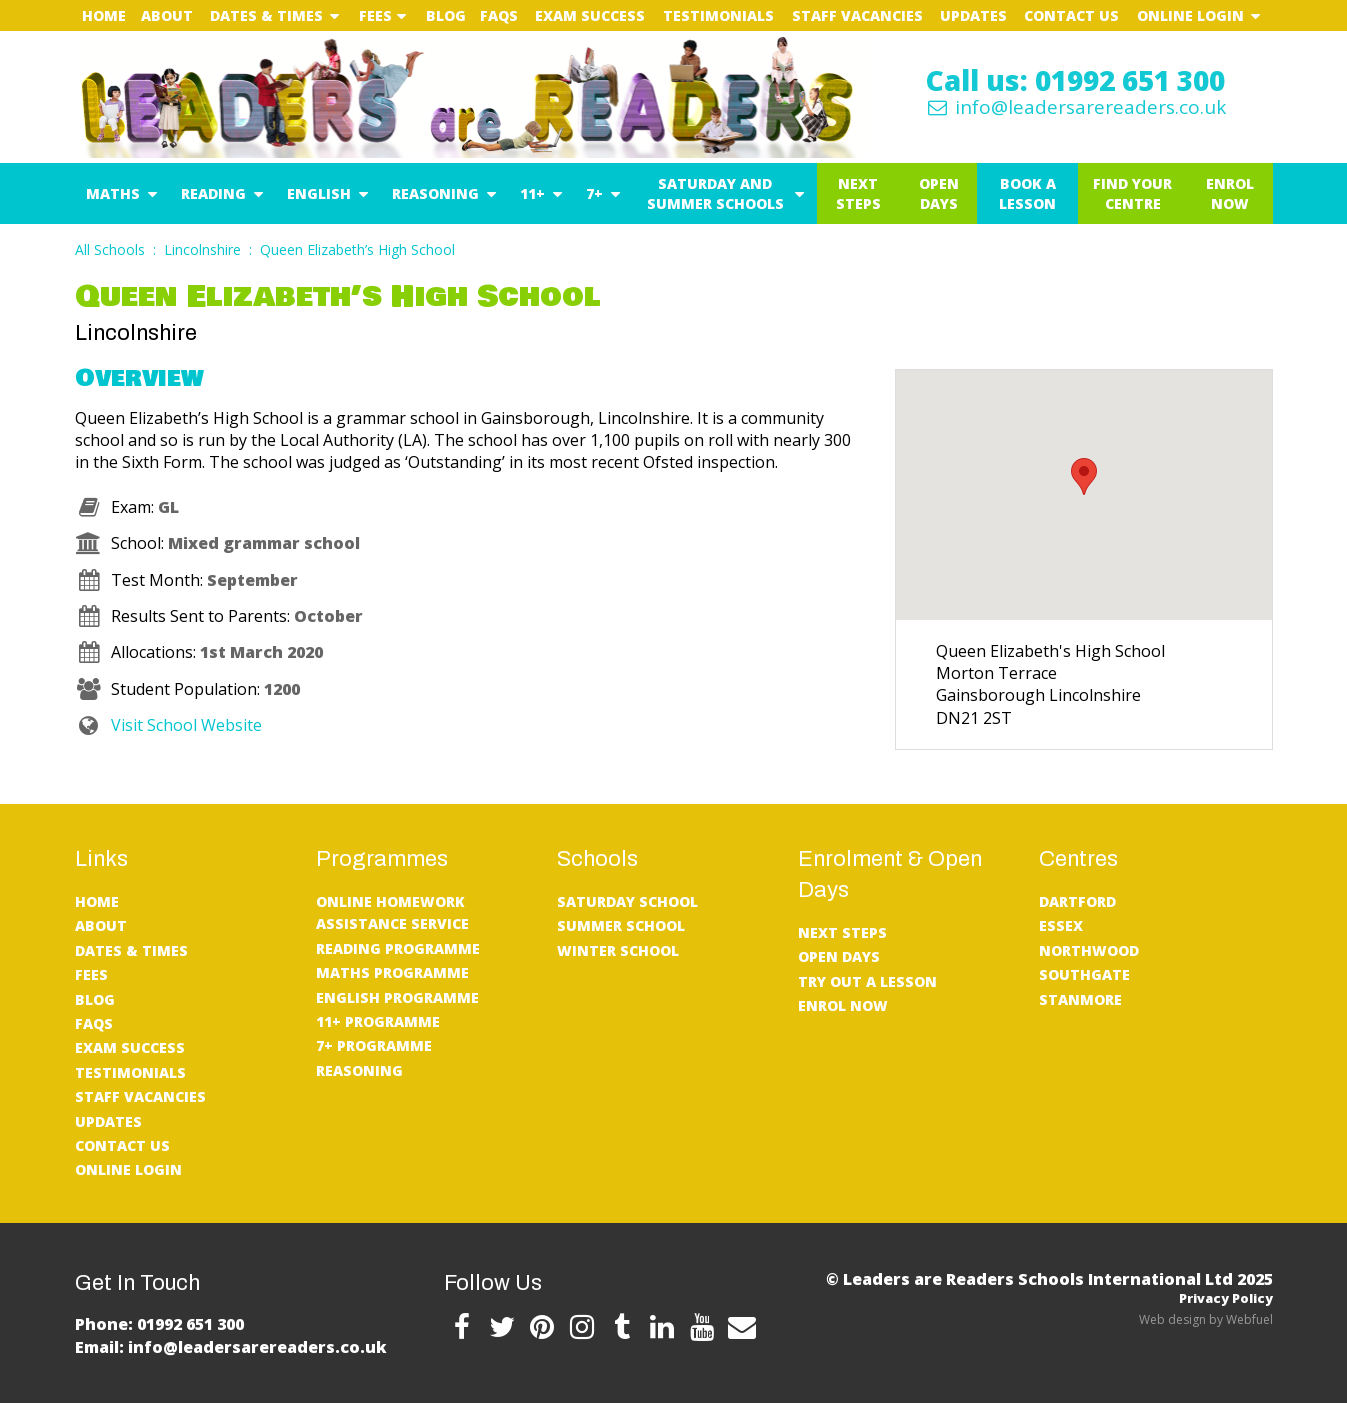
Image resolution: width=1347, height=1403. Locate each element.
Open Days (939, 193)
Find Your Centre (1132, 193)
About (167, 15)
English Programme (397, 997)
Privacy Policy (1226, 1298)
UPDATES (973, 15)
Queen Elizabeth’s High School (357, 249)
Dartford (1077, 901)
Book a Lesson (1027, 193)
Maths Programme (392, 972)
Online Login (1190, 15)
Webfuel (1249, 1319)
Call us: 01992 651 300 (1075, 80)
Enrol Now (1230, 193)
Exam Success (590, 15)
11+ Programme (378, 1021)
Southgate (1084, 974)
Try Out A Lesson (867, 981)
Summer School (621, 925)
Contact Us (1071, 15)
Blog (446, 15)
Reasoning (435, 193)
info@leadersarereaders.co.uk (1075, 107)
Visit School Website (168, 725)
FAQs (499, 15)
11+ (532, 193)
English (319, 193)
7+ (594, 193)
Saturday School (627, 901)
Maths (113, 193)
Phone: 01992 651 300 (159, 1324)
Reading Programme (398, 948)
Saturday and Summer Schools (715, 193)
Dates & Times (266, 15)
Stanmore (1080, 999)
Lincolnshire (202, 249)
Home (104, 15)
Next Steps (858, 193)
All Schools (110, 249)
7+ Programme (374, 1045)
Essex (1061, 925)
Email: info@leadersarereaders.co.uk (231, 1347)
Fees (375, 15)
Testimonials (718, 15)
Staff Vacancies (857, 15)
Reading (213, 193)
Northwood (1089, 950)
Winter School (618, 950)
